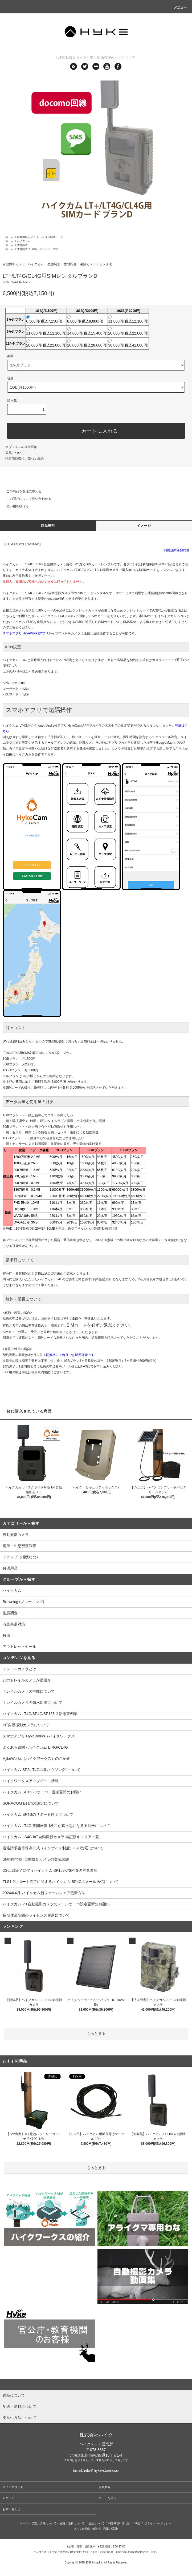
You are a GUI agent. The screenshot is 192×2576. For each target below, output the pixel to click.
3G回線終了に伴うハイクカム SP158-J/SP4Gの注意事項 (50, 1870)
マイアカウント (13, 2487)
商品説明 (48, 526)
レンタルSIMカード (51, 237)
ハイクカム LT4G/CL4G (58, 616)
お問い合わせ (11, 2509)
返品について (14, 453)
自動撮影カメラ (26, 237)
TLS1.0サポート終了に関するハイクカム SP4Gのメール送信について (61, 1881)
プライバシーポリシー (158, 2523)
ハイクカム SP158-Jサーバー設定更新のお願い (42, 1792)
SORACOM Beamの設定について (31, 1803)
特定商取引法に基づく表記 (24, 459)
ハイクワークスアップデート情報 (31, 1781)
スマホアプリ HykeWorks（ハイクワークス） (41, 1736)
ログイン (8, 2497)
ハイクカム (23, 241)
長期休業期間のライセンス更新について (36, 1915)
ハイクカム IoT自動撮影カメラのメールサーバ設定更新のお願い (56, 1904)
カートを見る (107, 2497)
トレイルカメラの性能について (29, 1691)
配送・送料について (72, 2523)
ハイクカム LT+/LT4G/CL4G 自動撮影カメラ (34, 564)
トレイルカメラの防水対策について (32, 1702)
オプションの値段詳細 (21, 447)
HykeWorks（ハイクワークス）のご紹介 (36, 1758)
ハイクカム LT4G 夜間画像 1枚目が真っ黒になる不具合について (56, 1826)
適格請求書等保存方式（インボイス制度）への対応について (53, 1848)
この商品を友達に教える (21, 491)
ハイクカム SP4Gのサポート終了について (38, 1814)
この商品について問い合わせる (25, 499)
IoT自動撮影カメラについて (26, 1725)
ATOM (114, 2528)
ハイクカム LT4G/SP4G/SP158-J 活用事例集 (40, 1714)
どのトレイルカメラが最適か (27, 1680)
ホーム (9, 237)
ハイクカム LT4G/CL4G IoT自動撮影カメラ (88, 570)
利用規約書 (20, 576)
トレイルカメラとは (19, 1669)
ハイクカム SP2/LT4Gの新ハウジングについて (41, 1770)
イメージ (144, 526)
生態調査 (22, 245)
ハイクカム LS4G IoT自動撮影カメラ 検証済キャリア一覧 (51, 1837)
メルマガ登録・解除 (86, 2528)
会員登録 (105, 2487)
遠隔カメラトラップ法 (44, 249)
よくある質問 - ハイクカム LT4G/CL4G (35, 1747)
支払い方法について (44, 2523)
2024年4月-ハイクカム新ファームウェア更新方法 (44, 1893)
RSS (106, 2528)
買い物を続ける (14, 506)
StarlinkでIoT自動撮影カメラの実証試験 (36, 1859)
